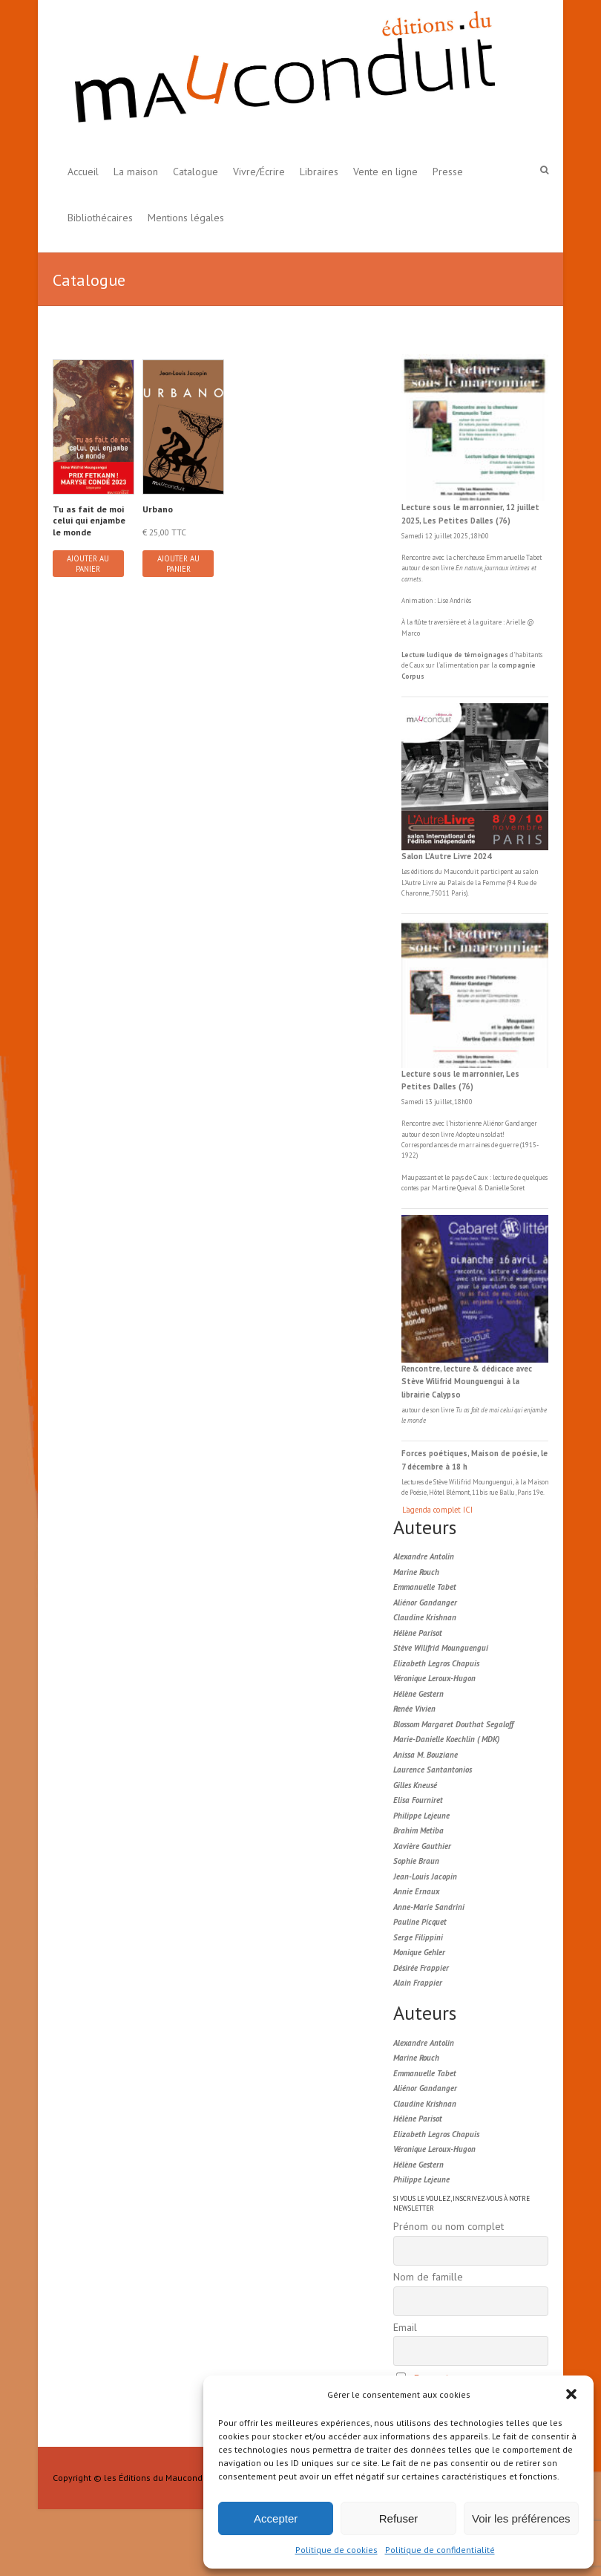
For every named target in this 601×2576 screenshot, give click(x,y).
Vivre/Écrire (259, 171)
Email (405, 2327)
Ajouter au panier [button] (88, 563)
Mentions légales (186, 217)
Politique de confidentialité (440, 2549)
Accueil (83, 171)
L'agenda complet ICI (437, 1509)
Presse (448, 171)
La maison (136, 171)
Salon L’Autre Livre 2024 (446, 856)
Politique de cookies (336, 2549)
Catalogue (195, 171)
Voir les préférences (521, 2518)
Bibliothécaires (100, 217)
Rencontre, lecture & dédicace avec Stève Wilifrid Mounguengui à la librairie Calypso (466, 1381)
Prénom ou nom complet (448, 2226)
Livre (429, 882)
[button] (571, 2394)
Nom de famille (428, 2276)
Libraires (319, 171)
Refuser (398, 2518)
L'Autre (411, 882)
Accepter (276, 2518)
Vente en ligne (385, 171)
